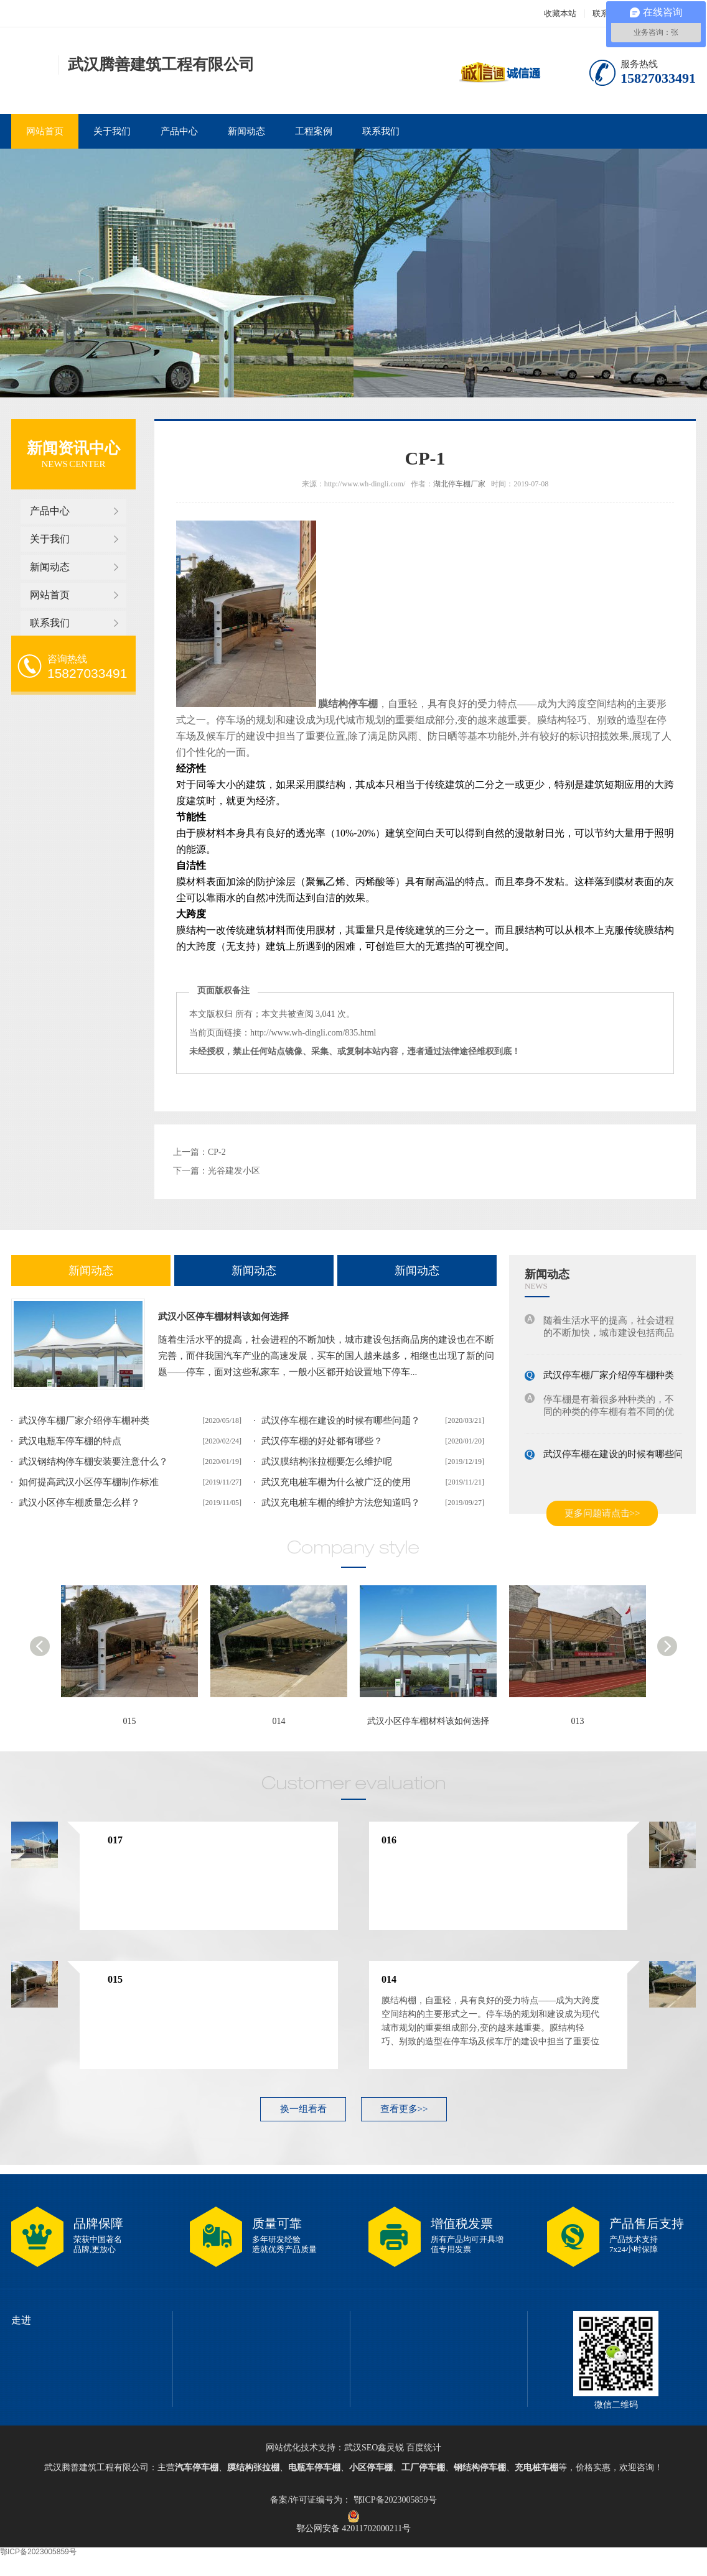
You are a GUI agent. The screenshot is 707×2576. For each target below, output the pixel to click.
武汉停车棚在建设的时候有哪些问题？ (340, 1420)
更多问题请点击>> (602, 1513)
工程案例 (313, 131)
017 (115, 1840)
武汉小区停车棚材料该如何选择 (223, 1317)
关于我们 (112, 131)
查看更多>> (404, 2109)
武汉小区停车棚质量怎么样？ (79, 1503)
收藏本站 (560, 13)
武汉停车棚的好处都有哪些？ (322, 1441)
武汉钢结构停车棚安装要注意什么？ (93, 1461)
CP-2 (217, 1152)
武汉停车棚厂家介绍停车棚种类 (84, 1420)
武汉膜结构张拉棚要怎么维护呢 (326, 1461)
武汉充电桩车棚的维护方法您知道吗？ (340, 1503)
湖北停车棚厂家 (459, 484)
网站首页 (44, 131)
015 (129, 1721)
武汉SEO (361, 2447)
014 (279, 1721)
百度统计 (423, 2447)
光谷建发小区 (234, 1170)
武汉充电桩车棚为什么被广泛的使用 (336, 1482)
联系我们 (381, 131)
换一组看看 (303, 2109)
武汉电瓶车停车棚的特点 (70, 1441)
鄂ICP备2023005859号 (393, 2499)
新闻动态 (246, 131)
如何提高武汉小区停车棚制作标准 (89, 1482)
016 (389, 1840)
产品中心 (179, 131)
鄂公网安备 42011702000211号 (353, 2516)
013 (577, 1721)
